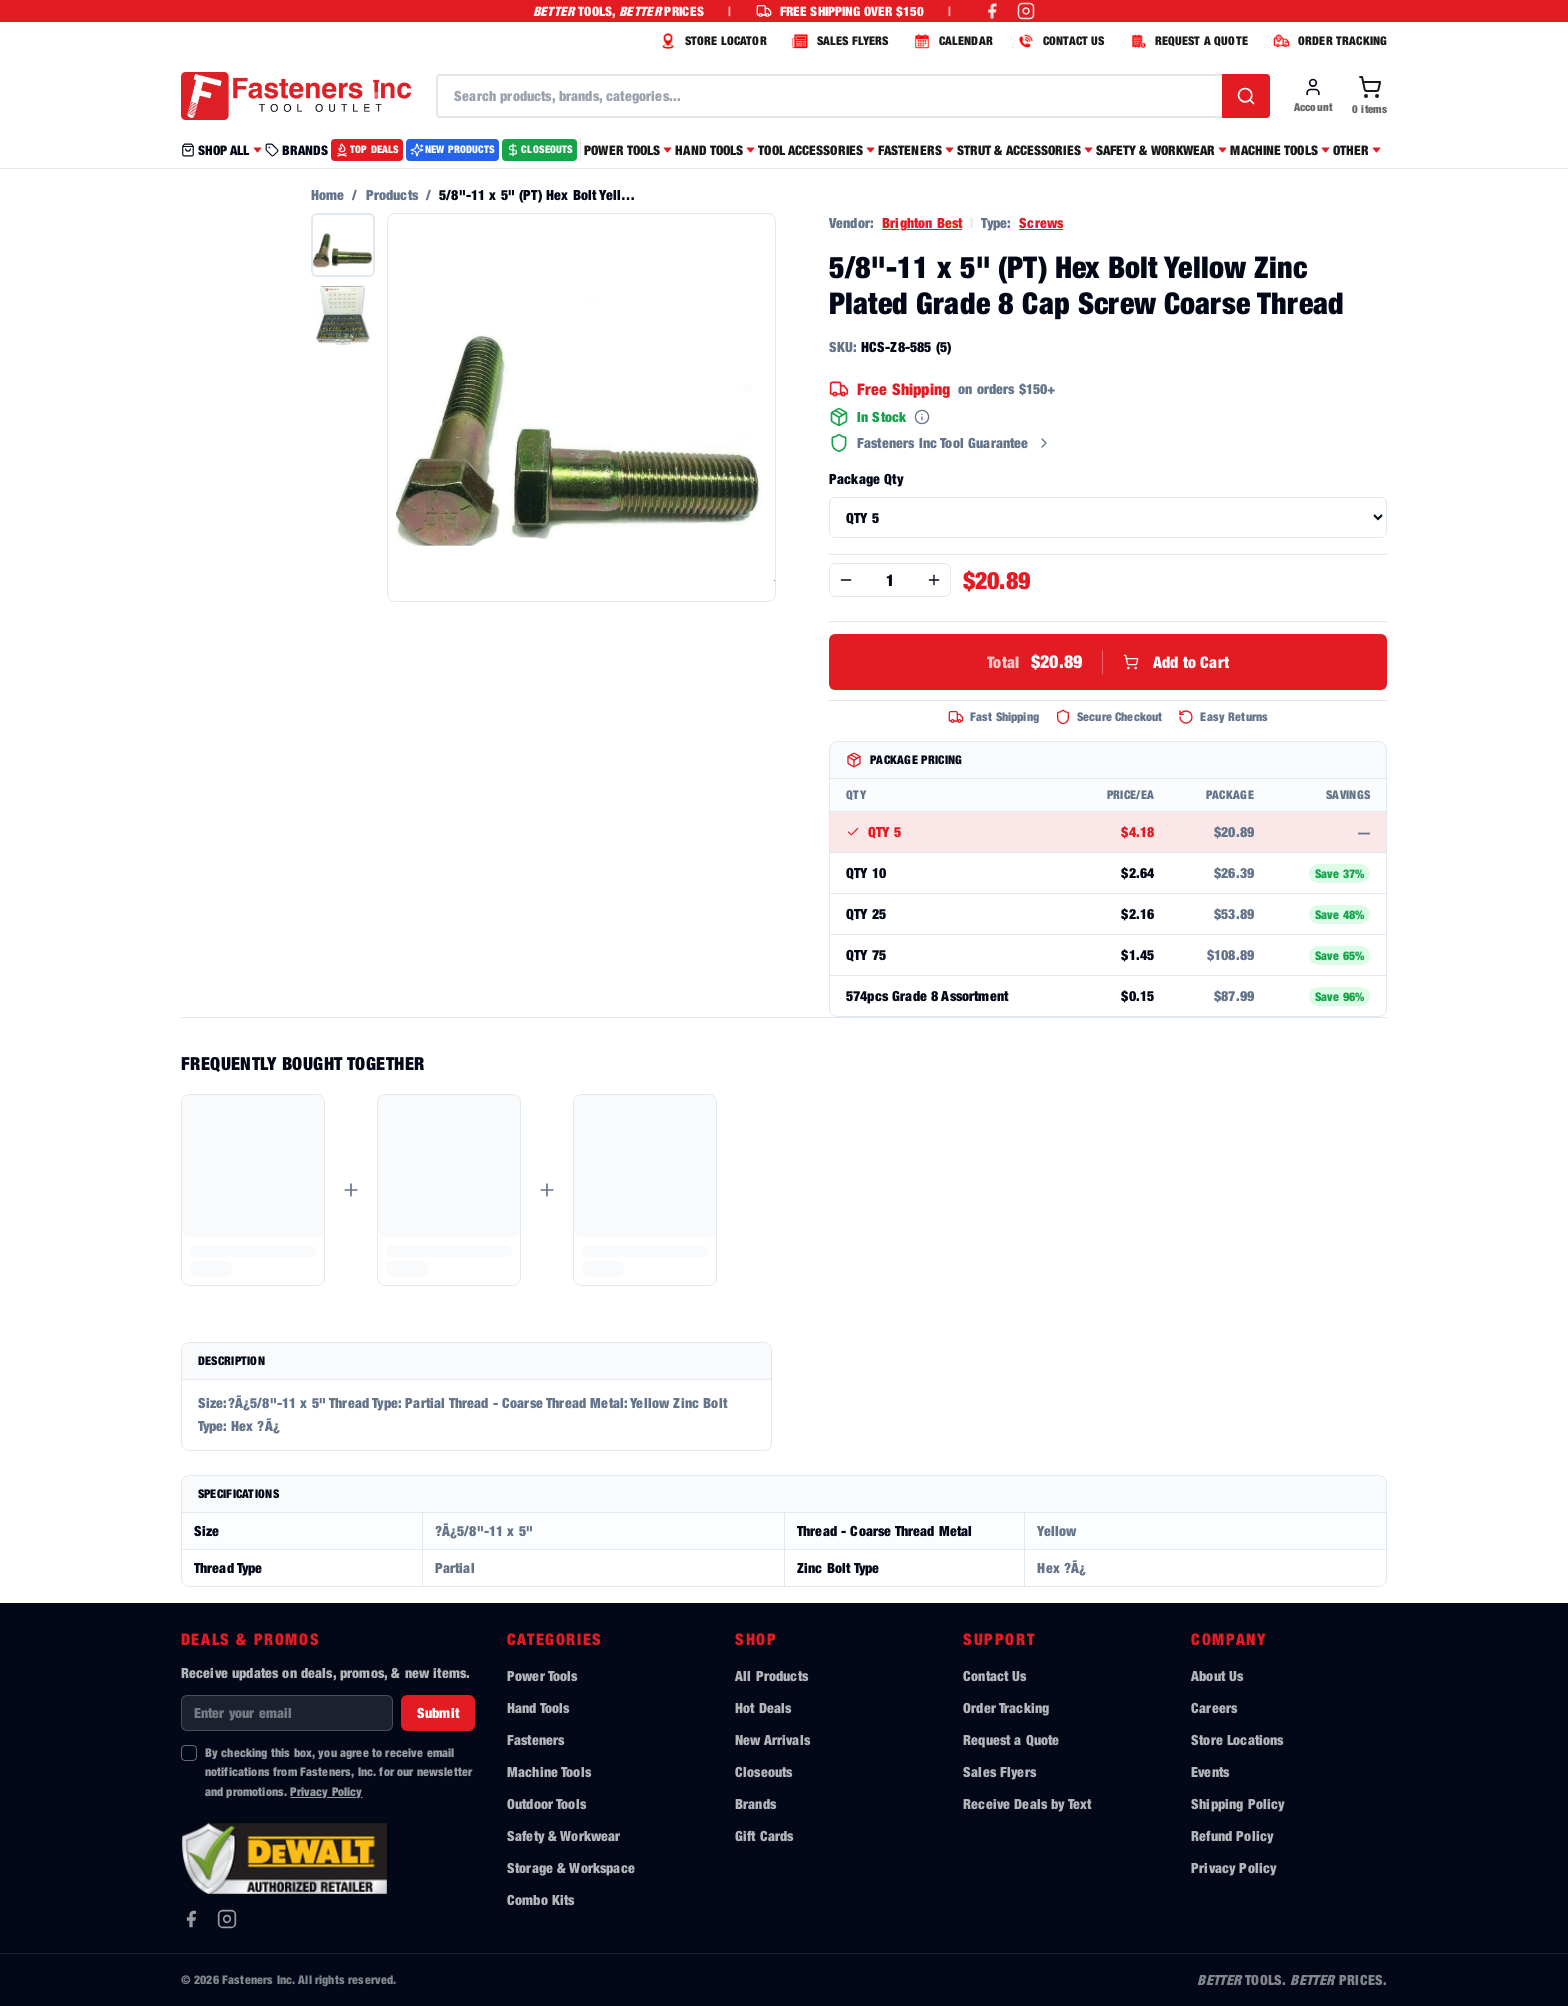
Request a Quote (1011, 1739)
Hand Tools (538, 1707)
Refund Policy (1232, 1835)
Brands (755, 1803)
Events (1210, 1771)
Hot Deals (763, 1707)
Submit (438, 1712)
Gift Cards (764, 1835)
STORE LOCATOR (711, 41)
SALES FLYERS (838, 41)
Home (328, 194)
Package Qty (866, 478)
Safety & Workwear (564, 1835)
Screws (1041, 222)
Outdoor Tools (546, 1803)
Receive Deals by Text (1027, 1803)
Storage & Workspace (571, 1867)
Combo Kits (541, 1899)
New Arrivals (772, 1739)
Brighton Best (922, 222)
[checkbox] (189, 1753)
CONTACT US (1059, 41)
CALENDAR (951, 41)
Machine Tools (549, 1771)
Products (392, 194)
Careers (1214, 1707)
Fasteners (535, 1739)
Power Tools (542, 1675)
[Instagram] (227, 1919)
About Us (1217, 1675)
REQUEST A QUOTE (1186, 41)
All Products (771, 1675)
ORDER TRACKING (1327, 41)
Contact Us (995, 1675)
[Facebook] (191, 1919)
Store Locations (1237, 1739)
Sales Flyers (999, 1771)
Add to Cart (1108, 662)
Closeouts (763, 1771)
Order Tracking (1006, 1707)
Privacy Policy (326, 1791)
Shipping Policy (1237, 1803)
